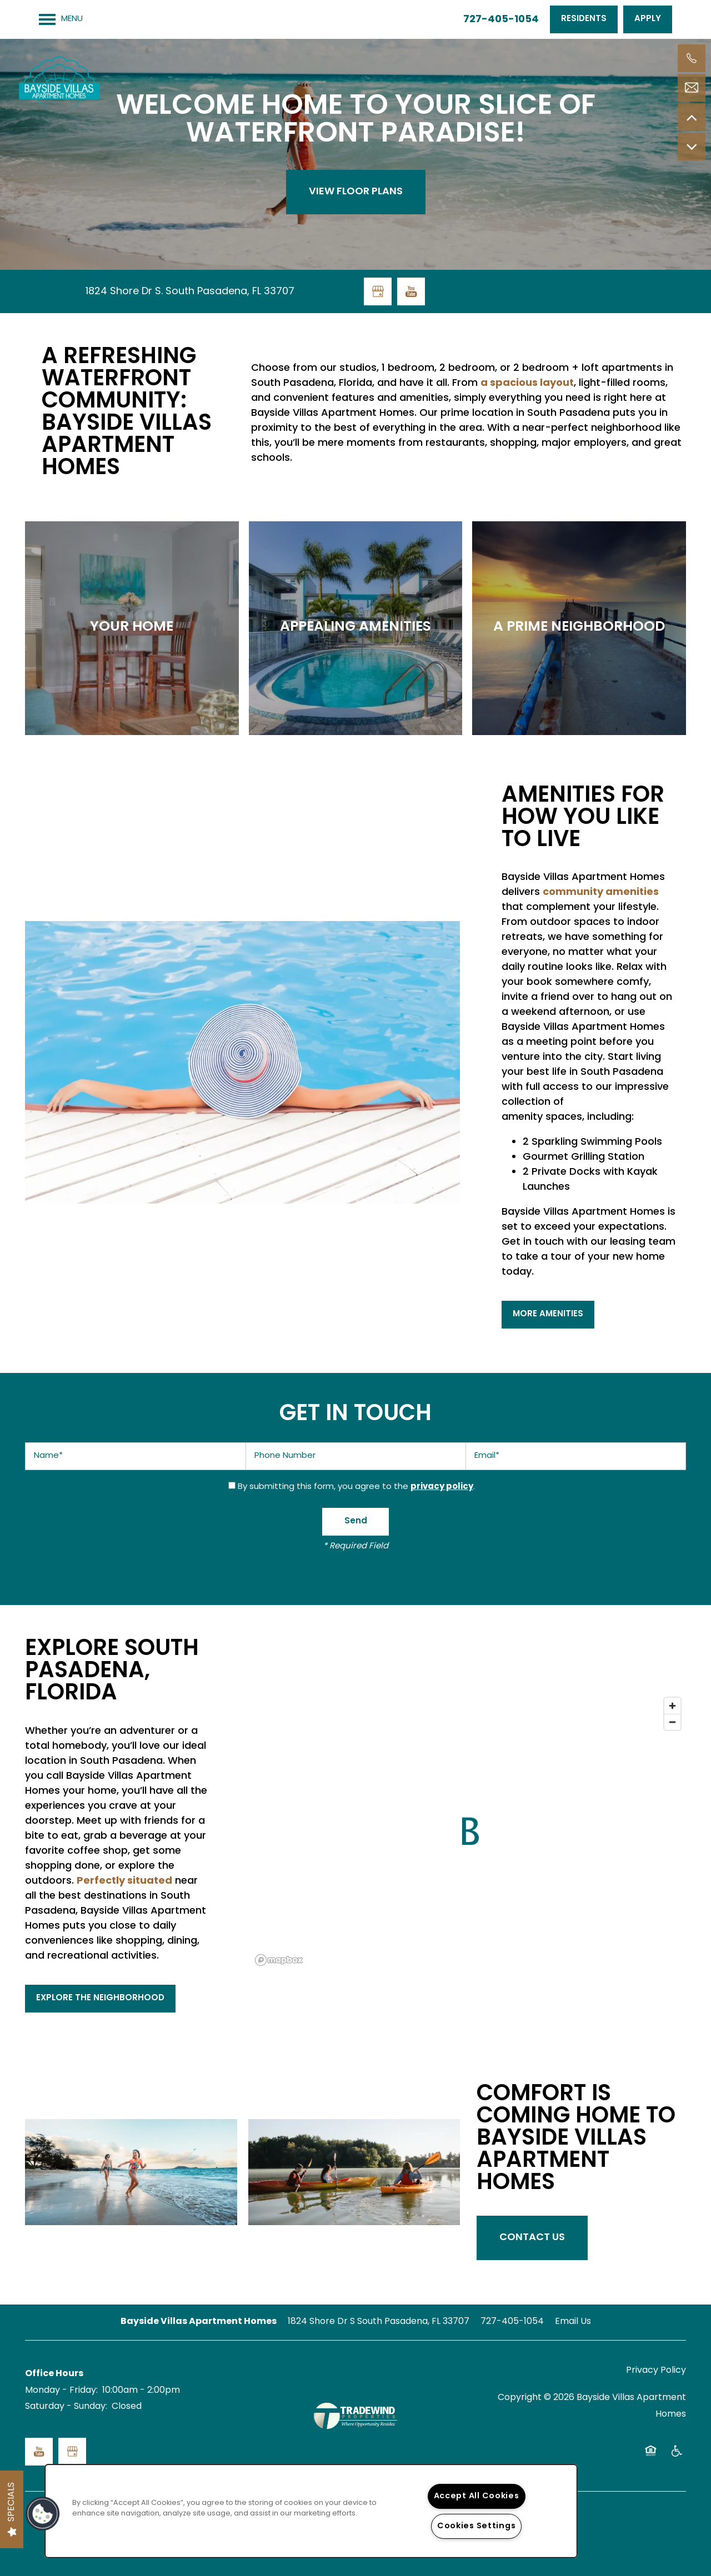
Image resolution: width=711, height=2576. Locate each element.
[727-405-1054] (691, 58)
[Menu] (61, 19)
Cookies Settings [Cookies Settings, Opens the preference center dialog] (476, 2526)
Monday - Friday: (61, 2390)
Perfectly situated (124, 1881)
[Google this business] (378, 291)
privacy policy (441, 1487)
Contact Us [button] (532, 2237)
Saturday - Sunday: (66, 2406)
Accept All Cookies (476, 2496)
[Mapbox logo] (278, 1960)
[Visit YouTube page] (411, 291)
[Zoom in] (672, 1706)
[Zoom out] (672, 1722)
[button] (584, 19)
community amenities (601, 892)
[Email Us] (691, 88)
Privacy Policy (656, 2370)
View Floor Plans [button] (356, 191)
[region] (311, 2511)
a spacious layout (527, 383)
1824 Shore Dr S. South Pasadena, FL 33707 (190, 292)
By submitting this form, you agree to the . (356, 1487)
